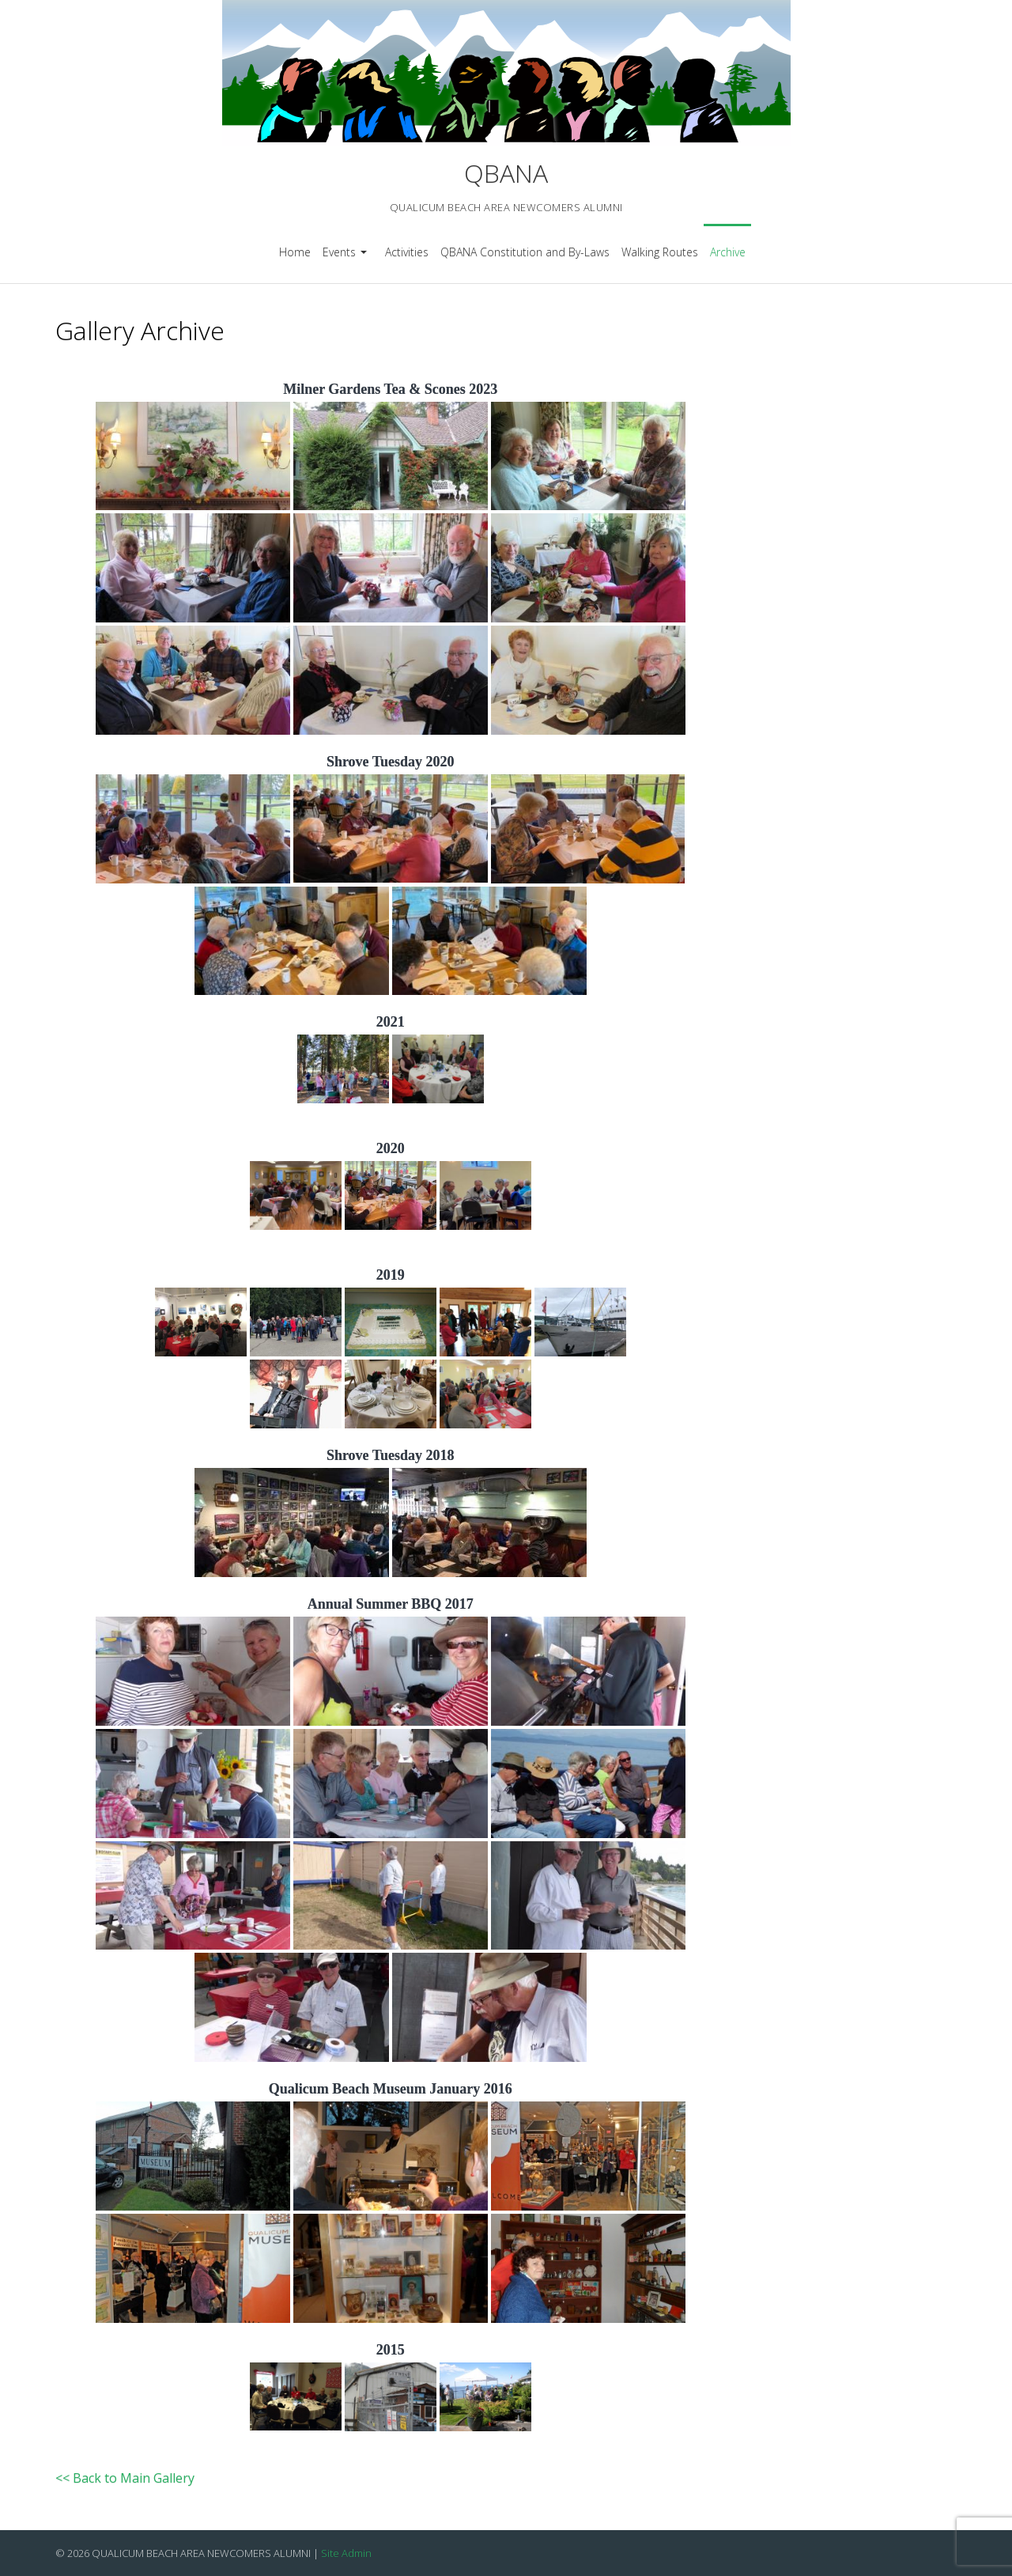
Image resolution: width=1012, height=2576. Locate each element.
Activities (407, 251)
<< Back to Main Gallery (124, 2478)
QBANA (506, 173)
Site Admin (346, 2553)
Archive (728, 251)
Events (347, 257)
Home (295, 251)
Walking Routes (659, 251)
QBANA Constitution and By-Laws (525, 251)
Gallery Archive (140, 330)
